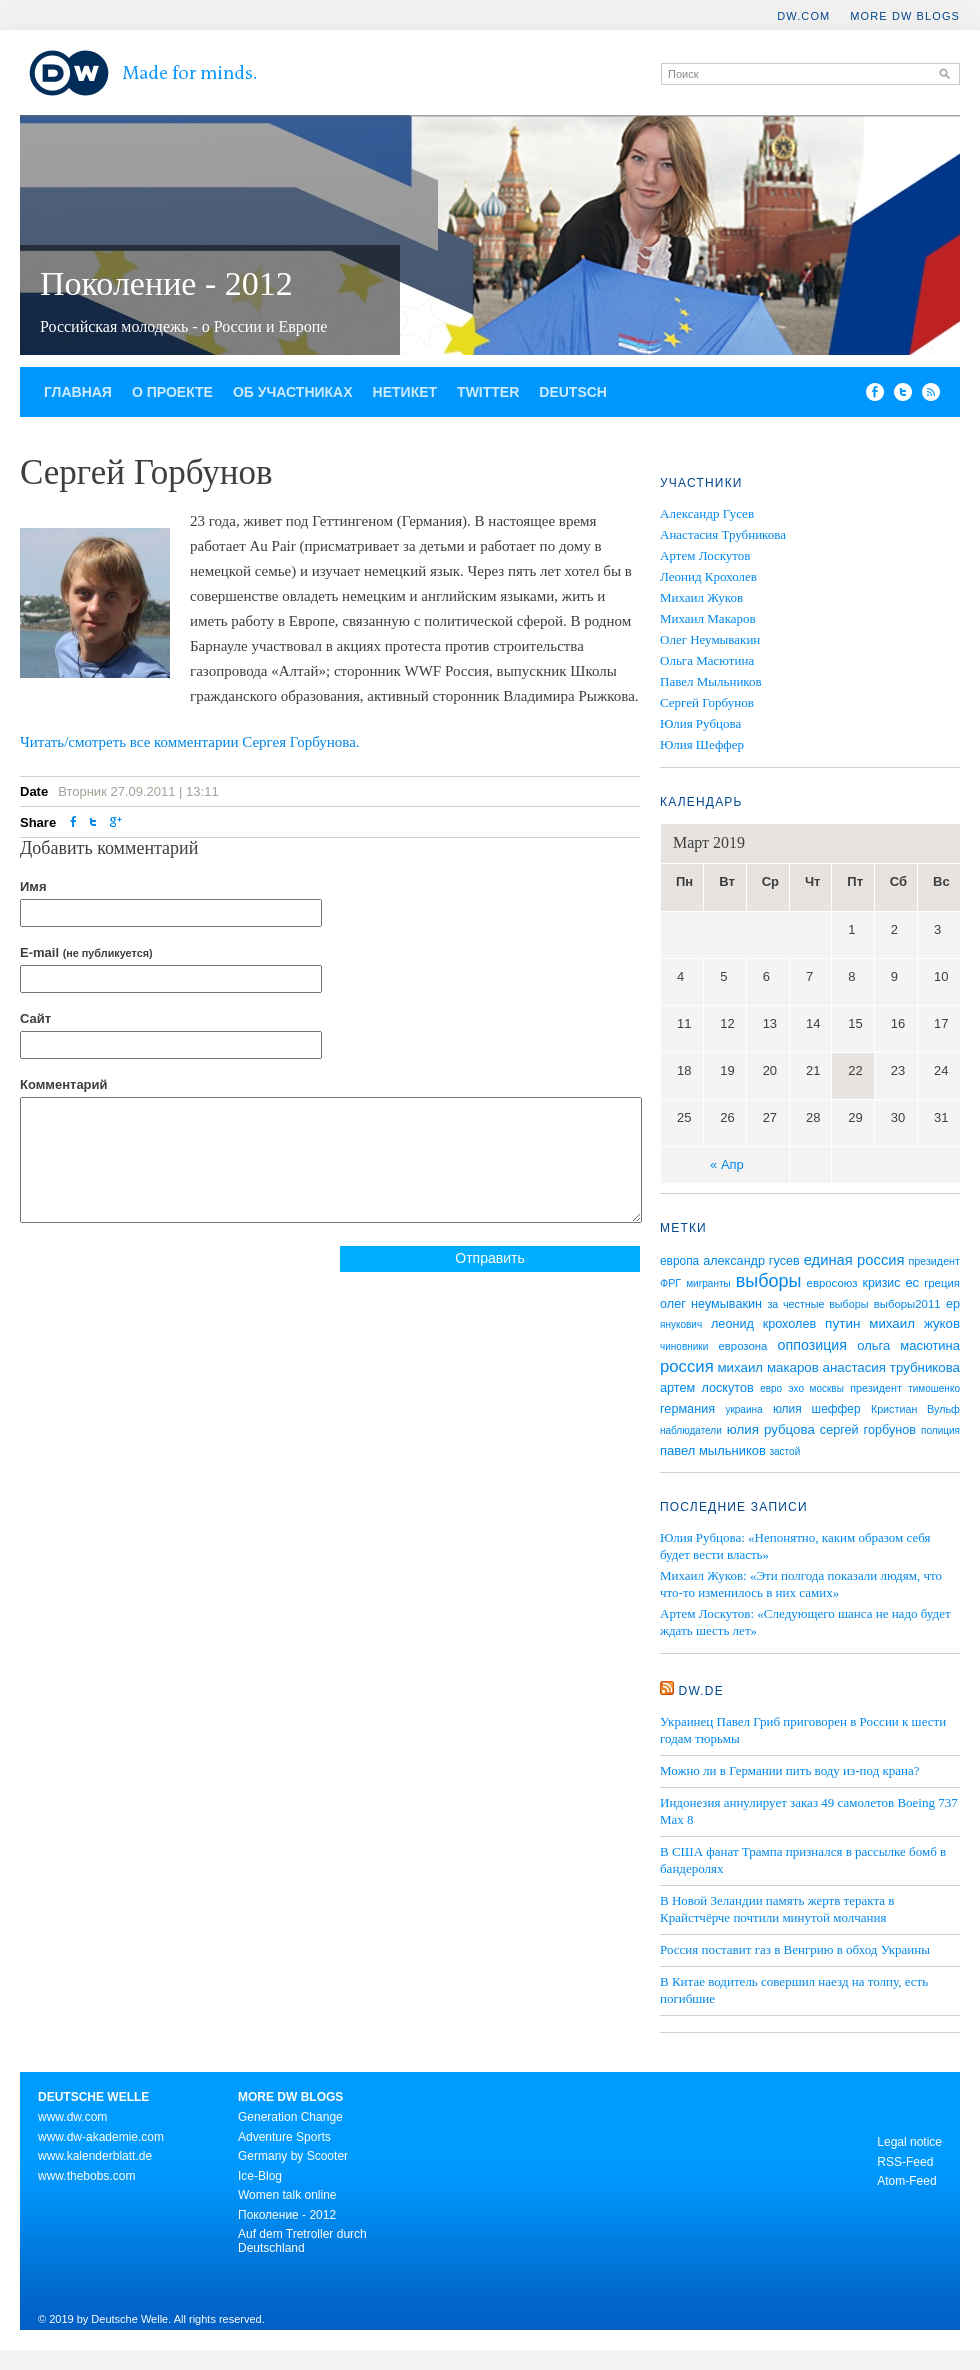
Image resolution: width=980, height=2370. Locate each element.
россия (687, 1366)
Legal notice (909, 2142)
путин (842, 1323)
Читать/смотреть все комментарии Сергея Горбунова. (190, 742)
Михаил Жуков (701, 597)
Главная (78, 392)
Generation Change (290, 2117)
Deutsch (573, 392)
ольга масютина (908, 1345)
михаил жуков (914, 1323)
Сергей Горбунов (707, 702)
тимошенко (934, 1388)
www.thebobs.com (86, 2176)
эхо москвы (816, 1388)
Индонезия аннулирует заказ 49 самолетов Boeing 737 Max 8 (809, 1811)
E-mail (86, 952)
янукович (681, 1324)
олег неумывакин (711, 1304)
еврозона (742, 1346)
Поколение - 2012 (166, 283)
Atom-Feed (906, 2181)
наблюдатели (691, 1430)
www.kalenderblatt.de (95, 2156)
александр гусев (751, 1261)
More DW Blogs (905, 16)
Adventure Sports (284, 2137)
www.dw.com (72, 2117)
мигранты (708, 1283)
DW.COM (803, 16)
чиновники (684, 1346)
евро (771, 1388)
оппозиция (812, 1345)
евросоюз (832, 1283)
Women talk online (287, 2195)
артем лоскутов (707, 1388)
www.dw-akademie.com (101, 2137)
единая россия (854, 1260)
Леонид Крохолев (708, 576)
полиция (940, 1430)
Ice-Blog (260, 2176)
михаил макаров (767, 1367)
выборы (769, 1281)
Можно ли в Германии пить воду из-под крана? (790, 1770)
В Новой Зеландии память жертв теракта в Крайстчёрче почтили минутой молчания (777, 1909)
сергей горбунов (868, 1430)
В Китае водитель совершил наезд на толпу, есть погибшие (794, 1990)
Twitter (488, 392)
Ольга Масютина (707, 660)
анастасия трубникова (891, 1367)
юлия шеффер (817, 1409)
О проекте (172, 392)
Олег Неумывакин (710, 639)
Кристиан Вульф (915, 1409)
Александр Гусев (707, 513)
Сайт (35, 1018)
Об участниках (293, 392)
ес (912, 1282)
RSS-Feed (905, 2162)
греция (942, 1283)
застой (784, 1451)
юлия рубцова (771, 1429)
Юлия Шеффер (702, 744)
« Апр (727, 1164)
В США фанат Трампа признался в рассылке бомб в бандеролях (803, 1860)
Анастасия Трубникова (723, 534)
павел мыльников (713, 1450)
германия (687, 1409)
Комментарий (64, 1084)
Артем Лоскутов (705, 555)
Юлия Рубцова (700, 723)
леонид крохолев (763, 1324)
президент (876, 1388)
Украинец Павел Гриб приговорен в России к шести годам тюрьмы (803, 1730)
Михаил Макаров (708, 618)
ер (953, 1304)
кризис (882, 1283)
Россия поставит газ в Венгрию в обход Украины (795, 1949)
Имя (33, 886)
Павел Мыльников (711, 681)
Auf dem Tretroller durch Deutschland (302, 2241)
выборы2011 (907, 1304)
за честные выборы (817, 1304)
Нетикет (405, 392)
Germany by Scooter (293, 2156)
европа (679, 1261)
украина (743, 1409)
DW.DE (701, 1691)
